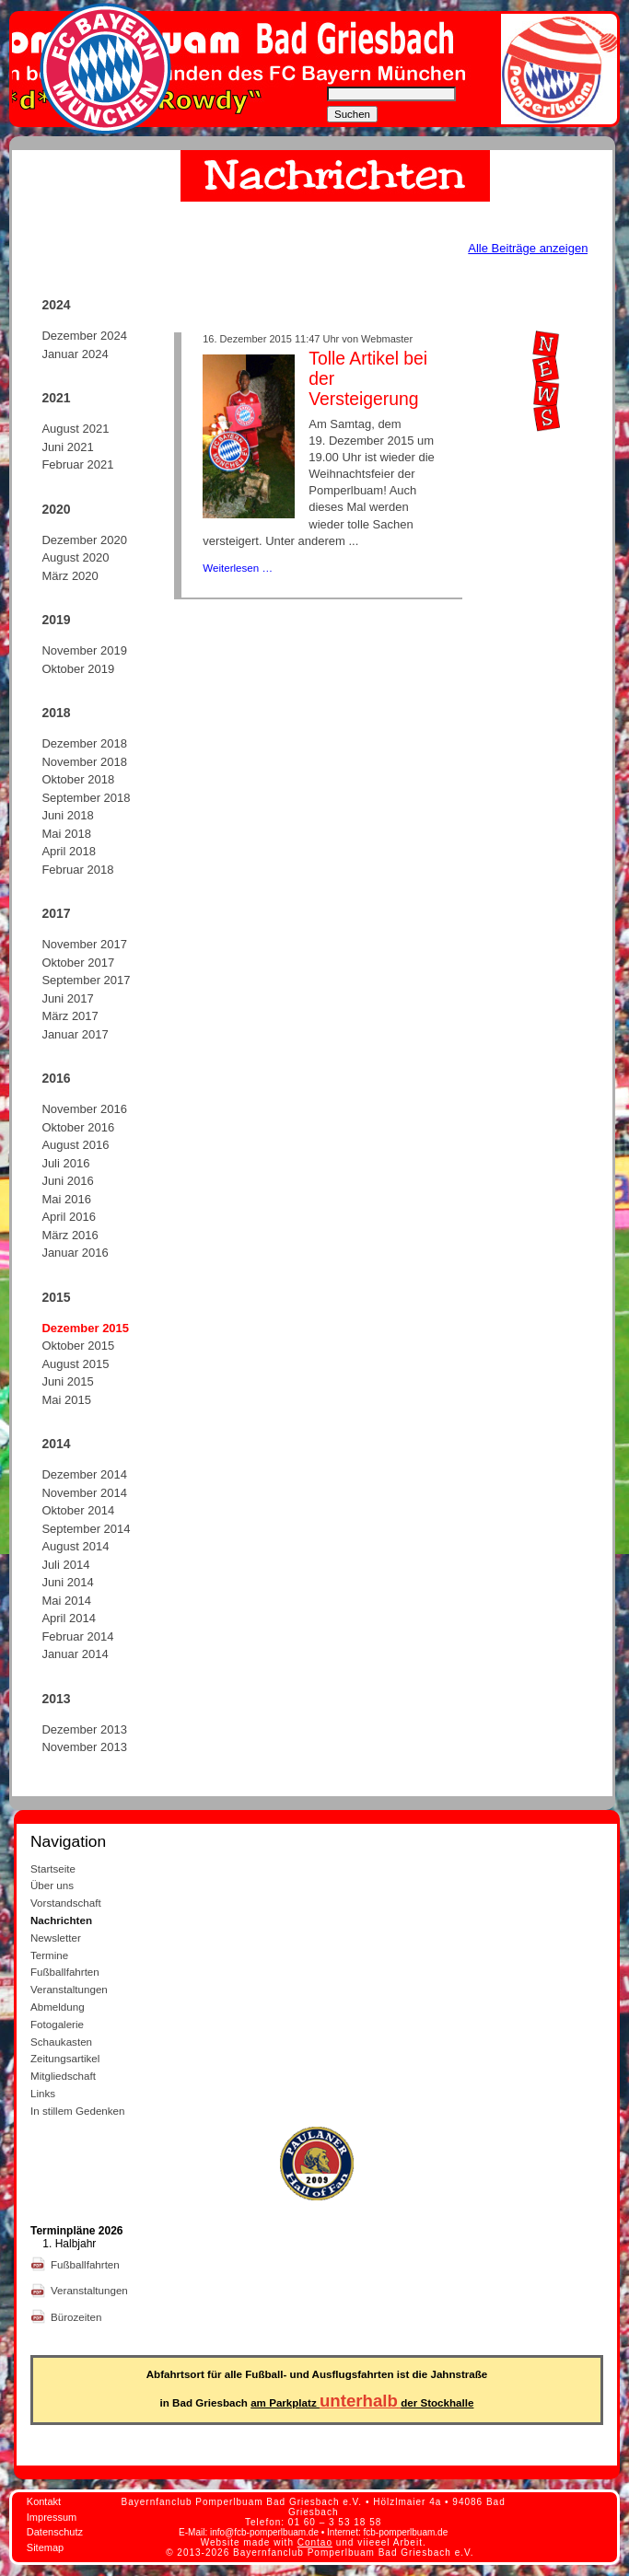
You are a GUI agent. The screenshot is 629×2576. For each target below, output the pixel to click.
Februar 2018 (77, 869)
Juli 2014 (65, 1565)
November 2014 (84, 1493)
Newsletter (55, 1938)
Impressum (51, 2517)
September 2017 (85, 980)
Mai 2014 (65, 1600)
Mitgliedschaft (63, 2076)
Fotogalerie (57, 2024)
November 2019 (84, 650)
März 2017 (69, 1016)
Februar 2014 (77, 1636)
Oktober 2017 (77, 962)
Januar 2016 (74, 1252)
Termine (49, 1955)
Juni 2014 (67, 1582)
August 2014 (75, 1546)
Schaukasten (61, 2042)
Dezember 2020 (84, 540)
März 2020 (69, 576)
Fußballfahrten (64, 1972)
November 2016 (84, 1109)
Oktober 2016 (77, 1127)
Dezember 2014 (84, 1474)
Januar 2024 (74, 354)
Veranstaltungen (69, 1989)
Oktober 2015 (77, 1345)
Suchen (352, 114)
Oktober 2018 (77, 779)
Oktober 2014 (77, 1510)
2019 (55, 619)
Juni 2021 (67, 447)
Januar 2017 (74, 1034)
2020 (55, 509)
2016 (55, 1078)
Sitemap (45, 2547)
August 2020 (75, 557)
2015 (55, 1297)
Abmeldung (57, 2007)
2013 (55, 1698)
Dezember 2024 (84, 335)
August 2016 (75, 1145)
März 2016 (69, 1235)
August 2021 (75, 428)
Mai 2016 (65, 1199)
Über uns (52, 1885)
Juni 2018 (67, 815)
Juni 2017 (67, 998)
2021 (55, 397)
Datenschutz (55, 2531)
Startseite (53, 1868)
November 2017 (84, 944)
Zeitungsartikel (64, 2058)
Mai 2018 (65, 834)
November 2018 (84, 762)
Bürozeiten (78, 2317)
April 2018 (68, 851)
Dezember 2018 (84, 743)
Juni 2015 (67, 1381)
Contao (314, 2542)
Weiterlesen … (238, 568)
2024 (55, 304)
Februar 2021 (77, 464)
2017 (55, 913)
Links (42, 2093)
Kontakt (44, 2501)
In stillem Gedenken (77, 2111)
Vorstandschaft (65, 1903)
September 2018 (85, 798)
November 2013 (84, 1747)
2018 (55, 712)
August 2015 (75, 1364)
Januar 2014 (74, 1654)
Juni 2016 (67, 1181)
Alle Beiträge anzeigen (528, 248)
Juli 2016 (65, 1163)
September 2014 (85, 1529)
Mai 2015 (65, 1400)
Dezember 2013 (84, 1729)
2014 (55, 1443)
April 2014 (68, 1618)
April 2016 (68, 1217)
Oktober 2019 (77, 669)
